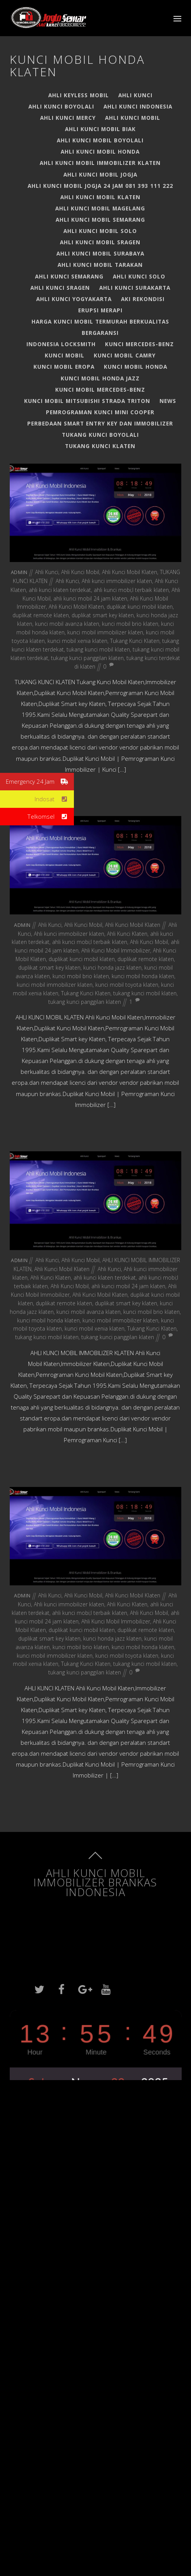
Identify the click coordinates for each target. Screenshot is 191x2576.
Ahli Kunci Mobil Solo (100, 231)
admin (19, 572)
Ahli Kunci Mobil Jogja (100, 174)
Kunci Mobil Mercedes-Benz (100, 389)
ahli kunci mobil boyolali (100, 140)
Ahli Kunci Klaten (127, 933)
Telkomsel (51, 816)
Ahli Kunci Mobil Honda (100, 151)
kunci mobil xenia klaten (77, 640)
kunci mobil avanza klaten (67, 623)
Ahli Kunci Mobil (132, 117)
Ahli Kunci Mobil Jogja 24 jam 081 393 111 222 (100, 185)
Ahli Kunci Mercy (68, 117)
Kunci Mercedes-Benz (139, 344)
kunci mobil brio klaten (130, 623)
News (167, 401)
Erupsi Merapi (100, 310)
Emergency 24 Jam (40, 781)
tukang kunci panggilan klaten (87, 658)
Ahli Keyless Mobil (78, 95)
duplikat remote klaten (40, 615)
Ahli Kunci (135, 95)
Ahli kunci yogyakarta (74, 299)
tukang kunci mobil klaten (98, 649)
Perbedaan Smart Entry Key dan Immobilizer (100, 423)
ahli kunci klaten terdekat (60, 590)
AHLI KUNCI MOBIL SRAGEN (100, 242)
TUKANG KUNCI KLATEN (100, 446)
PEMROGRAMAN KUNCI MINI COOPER (100, 412)
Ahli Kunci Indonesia (137, 106)
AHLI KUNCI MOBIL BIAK (100, 129)
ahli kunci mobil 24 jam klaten (90, 598)
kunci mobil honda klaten (143, 976)
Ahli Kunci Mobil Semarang (100, 219)
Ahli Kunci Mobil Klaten (100, 197)
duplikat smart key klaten (103, 615)
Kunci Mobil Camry (125, 355)
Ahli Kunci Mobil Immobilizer (115, 950)
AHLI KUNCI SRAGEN (60, 287)
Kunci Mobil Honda (135, 366)
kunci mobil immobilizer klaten (105, 632)
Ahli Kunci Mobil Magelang (100, 208)
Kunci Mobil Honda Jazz (100, 378)
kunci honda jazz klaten (112, 967)
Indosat (54, 799)
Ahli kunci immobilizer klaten (117, 581)
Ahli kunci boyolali (61, 106)
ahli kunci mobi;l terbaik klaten (131, 590)
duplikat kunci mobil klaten (140, 606)
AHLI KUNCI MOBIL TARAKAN (100, 264)
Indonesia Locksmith (61, 344)
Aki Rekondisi (143, 299)
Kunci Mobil (64, 355)
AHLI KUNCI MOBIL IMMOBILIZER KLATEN (100, 162)
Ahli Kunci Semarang (69, 276)
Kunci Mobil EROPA (64, 366)
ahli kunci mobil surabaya (100, 253)
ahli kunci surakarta (134, 287)
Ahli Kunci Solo (139, 276)
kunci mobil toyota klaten (126, 984)
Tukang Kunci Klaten (134, 640)
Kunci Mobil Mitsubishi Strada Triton (87, 401)
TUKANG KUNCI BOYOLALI (100, 434)
